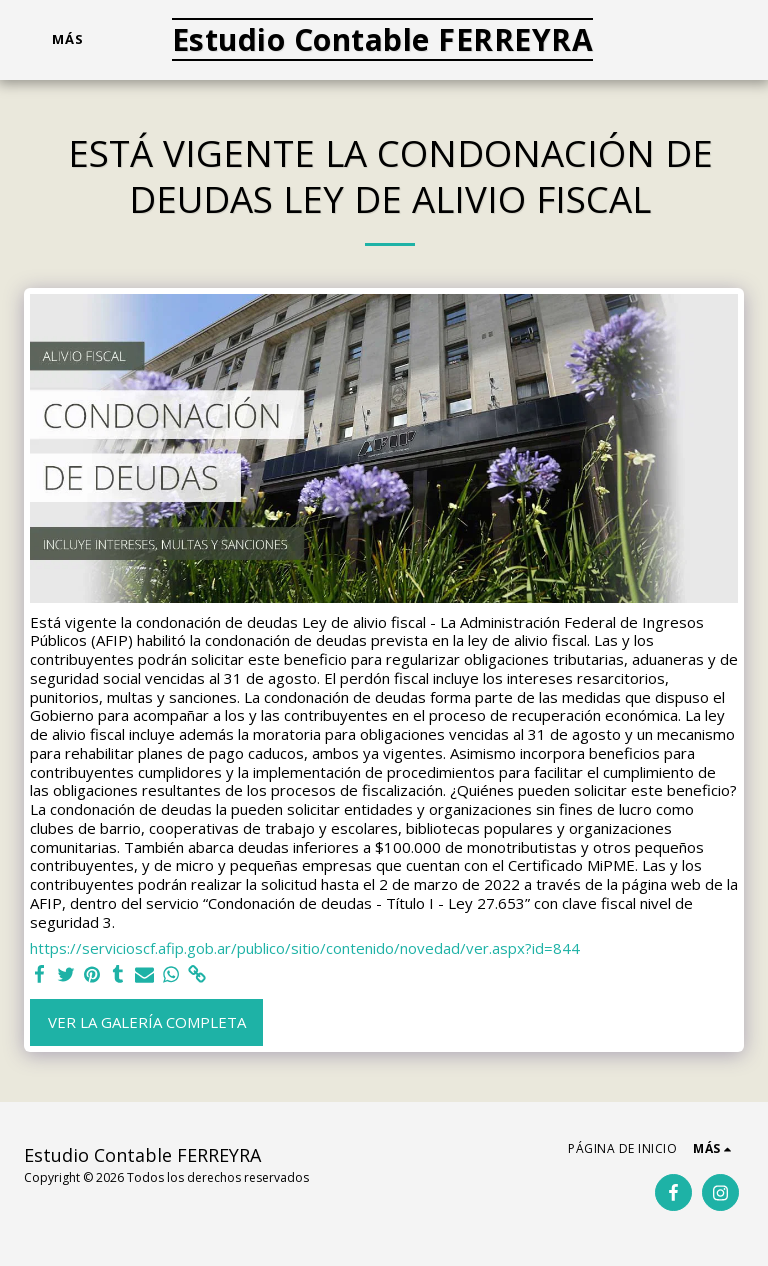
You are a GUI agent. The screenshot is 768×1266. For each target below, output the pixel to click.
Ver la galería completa (147, 1022)
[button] (662, 39)
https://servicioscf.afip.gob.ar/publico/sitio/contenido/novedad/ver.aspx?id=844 (305, 948)
